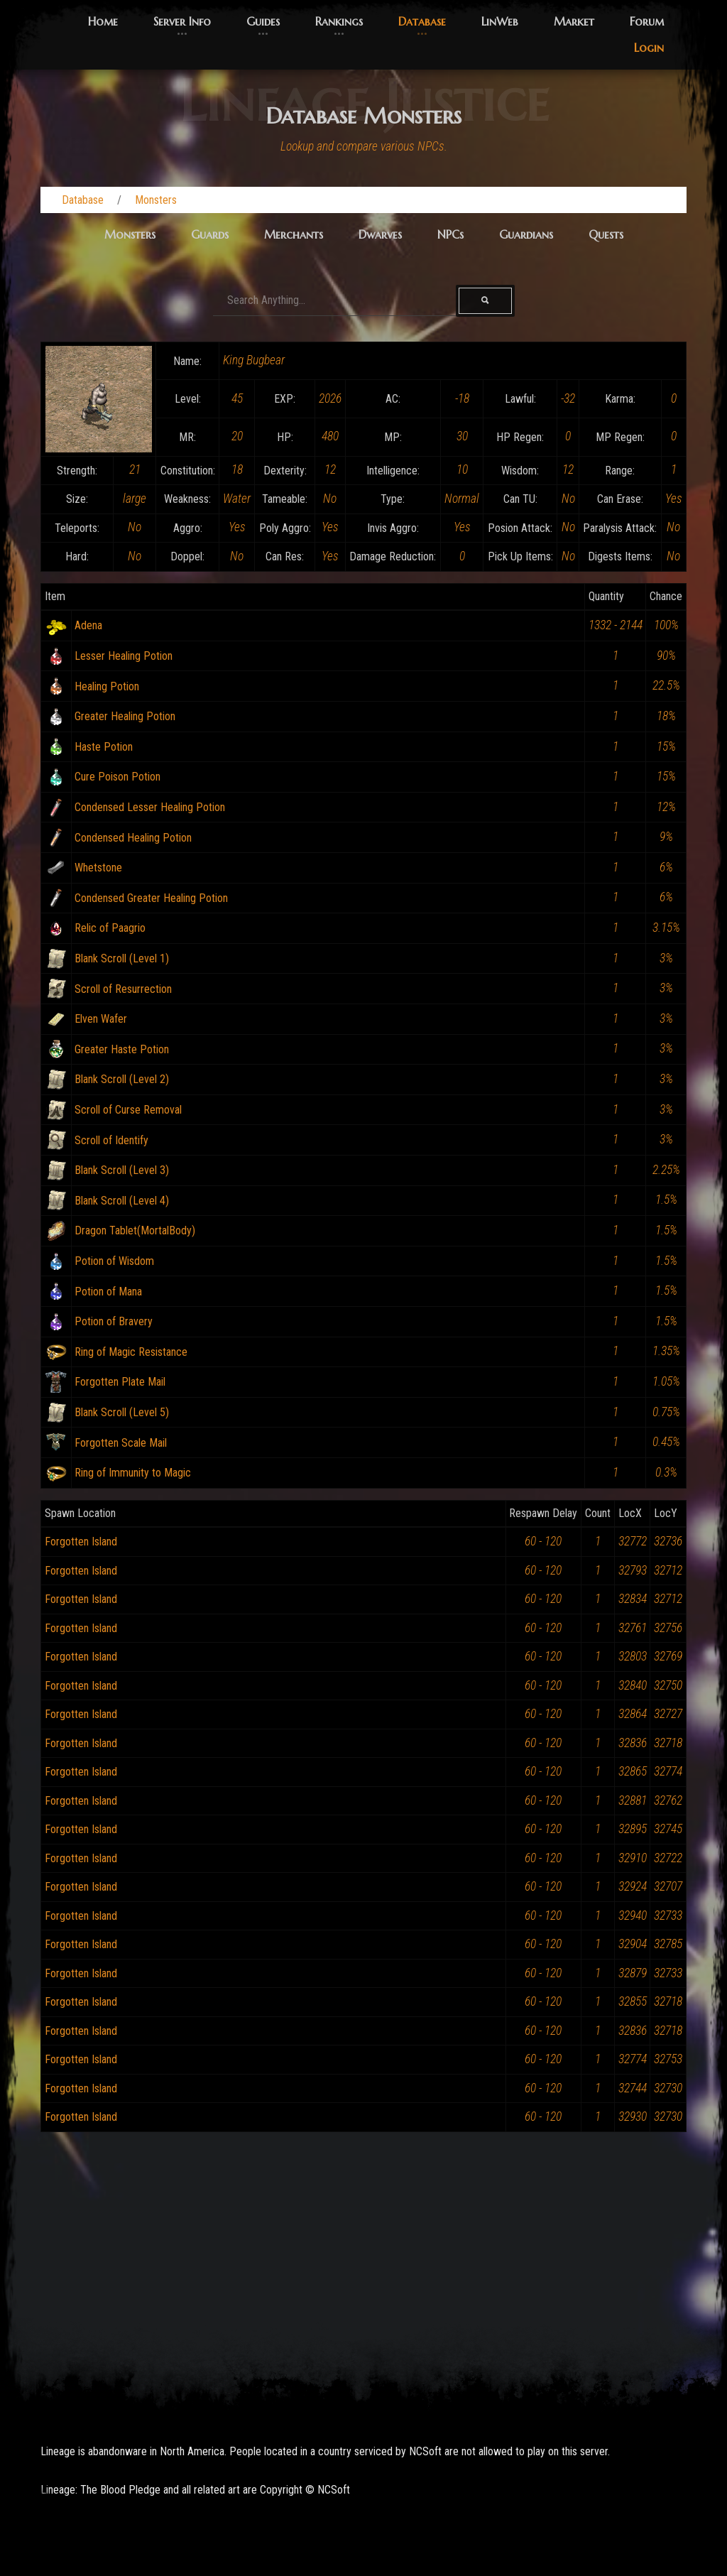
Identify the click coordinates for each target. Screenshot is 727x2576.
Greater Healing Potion (125, 716)
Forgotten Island (81, 1541)
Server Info (182, 21)
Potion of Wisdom (114, 1261)
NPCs (450, 234)
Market (574, 21)
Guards (210, 234)
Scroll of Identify (111, 1140)
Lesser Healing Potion (124, 656)
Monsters (156, 200)
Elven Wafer (101, 1019)
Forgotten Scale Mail (121, 1443)
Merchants (293, 234)
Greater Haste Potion (122, 1049)
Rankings (339, 21)
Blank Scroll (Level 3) (122, 1170)
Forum (647, 21)
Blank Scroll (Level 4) (122, 1200)
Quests (606, 234)
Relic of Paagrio (110, 928)
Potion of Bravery (114, 1321)
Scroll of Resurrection (123, 989)
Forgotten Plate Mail (120, 1381)
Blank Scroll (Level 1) (122, 958)
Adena (88, 625)
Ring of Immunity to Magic (133, 1472)
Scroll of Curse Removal (128, 1109)
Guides (263, 21)
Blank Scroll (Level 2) (122, 1079)
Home (103, 21)
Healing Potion (107, 686)
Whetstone (98, 867)
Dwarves (380, 234)
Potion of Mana (108, 1291)
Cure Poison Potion (117, 776)
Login (649, 47)
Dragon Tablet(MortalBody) (135, 1230)
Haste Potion (104, 747)
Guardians (526, 234)
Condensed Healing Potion (133, 837)
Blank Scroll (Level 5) (122, 1412)
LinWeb (499, 21)
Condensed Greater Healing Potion (151, 898)
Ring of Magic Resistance (131, 1352)
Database (422, 21)
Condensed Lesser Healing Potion (150, 807)
